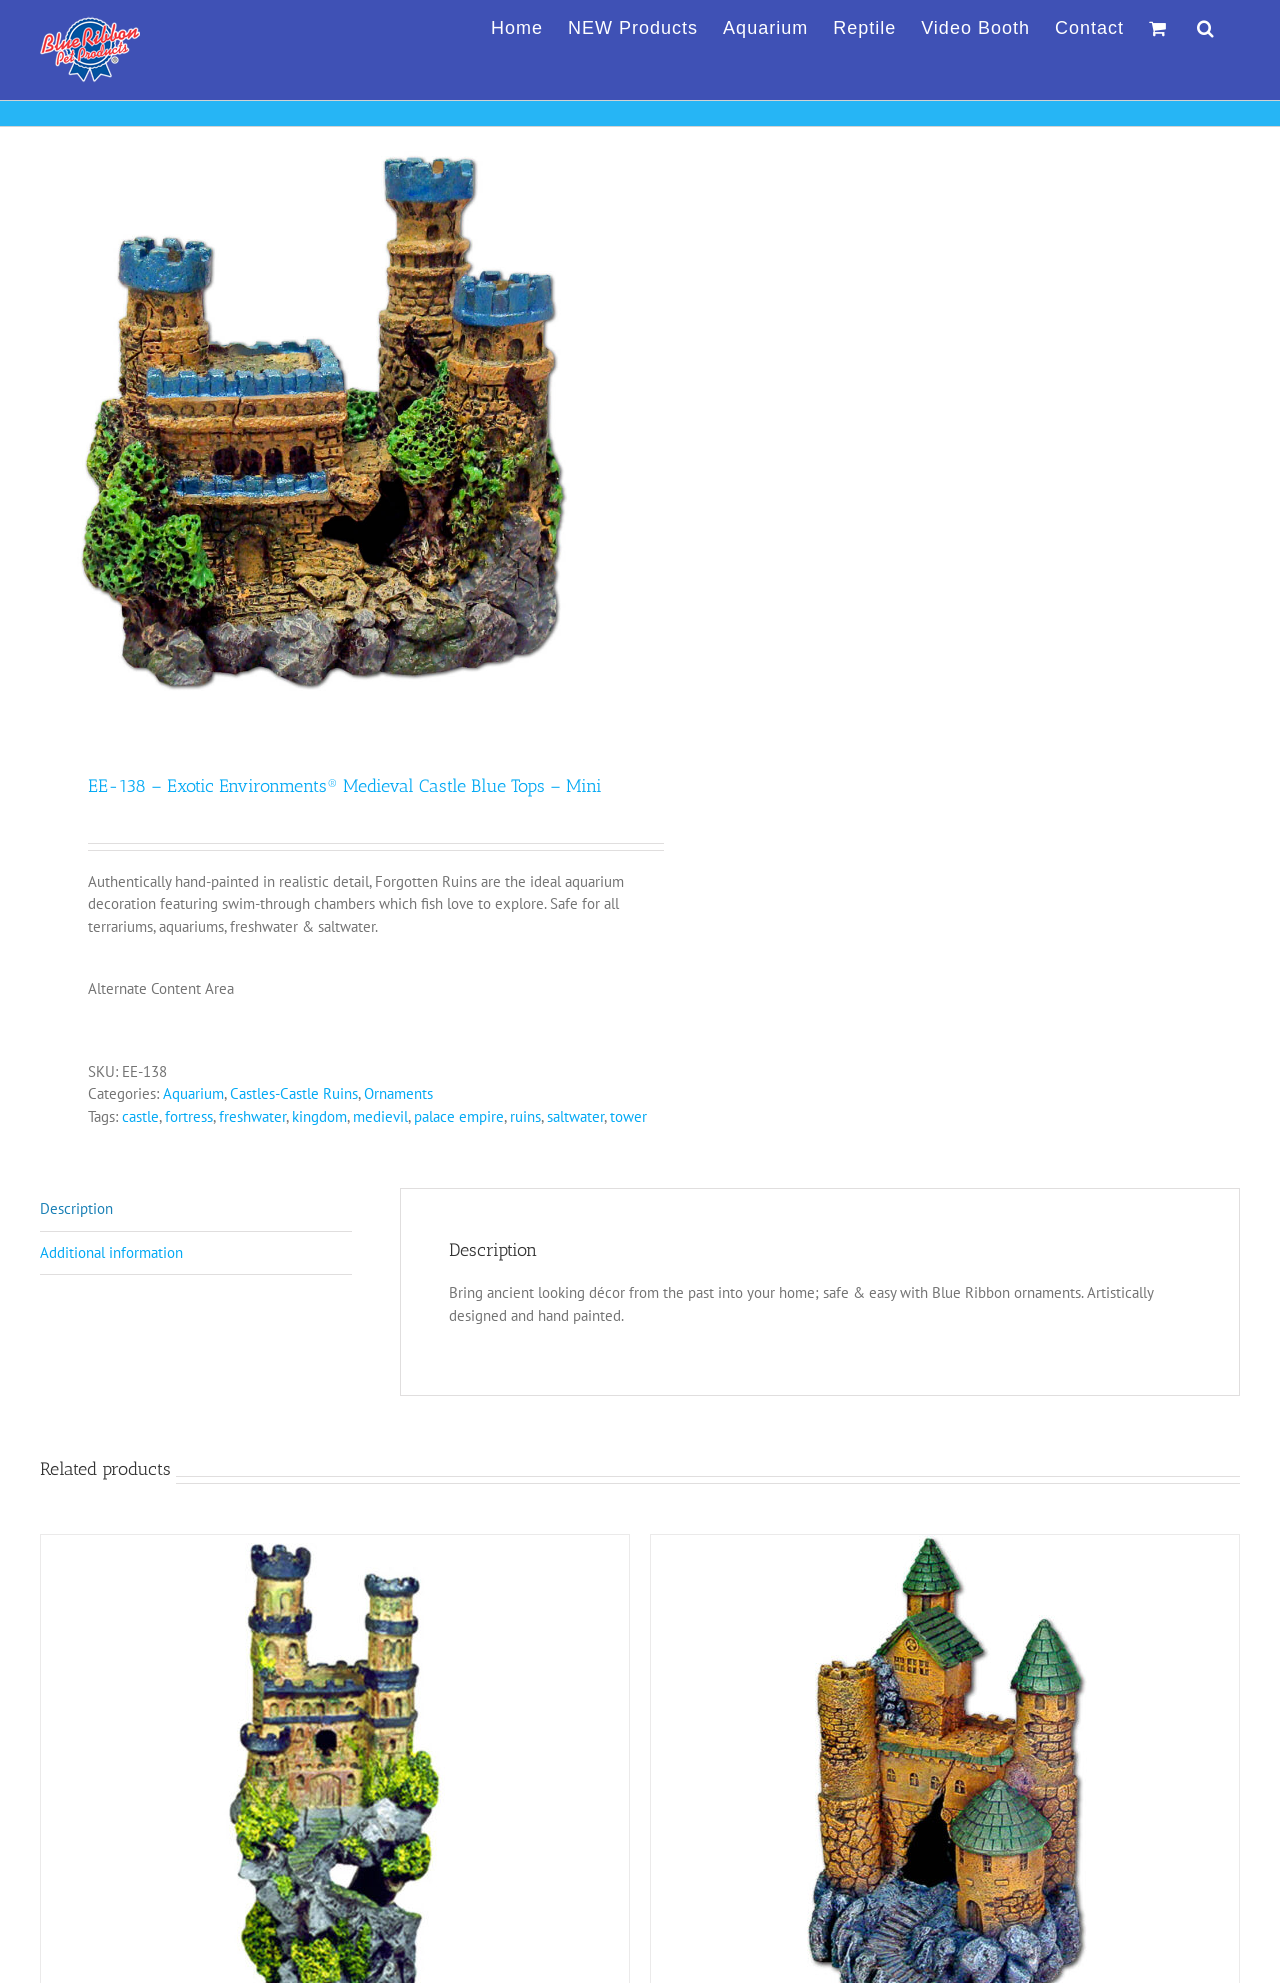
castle (140, 1116)
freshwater (252, 1116)
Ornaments (398, 1093)
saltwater (575, 1116)
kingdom (319, 1116)
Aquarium (193, 1093)
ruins (525, 1116)
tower (628, 1116)
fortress (189, 1116)
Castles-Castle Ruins (294, 1093)
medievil (380, 1116)
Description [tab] (76, 1208)
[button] (1206, 25)
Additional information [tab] (111, 1252)
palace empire (459, 1116)
